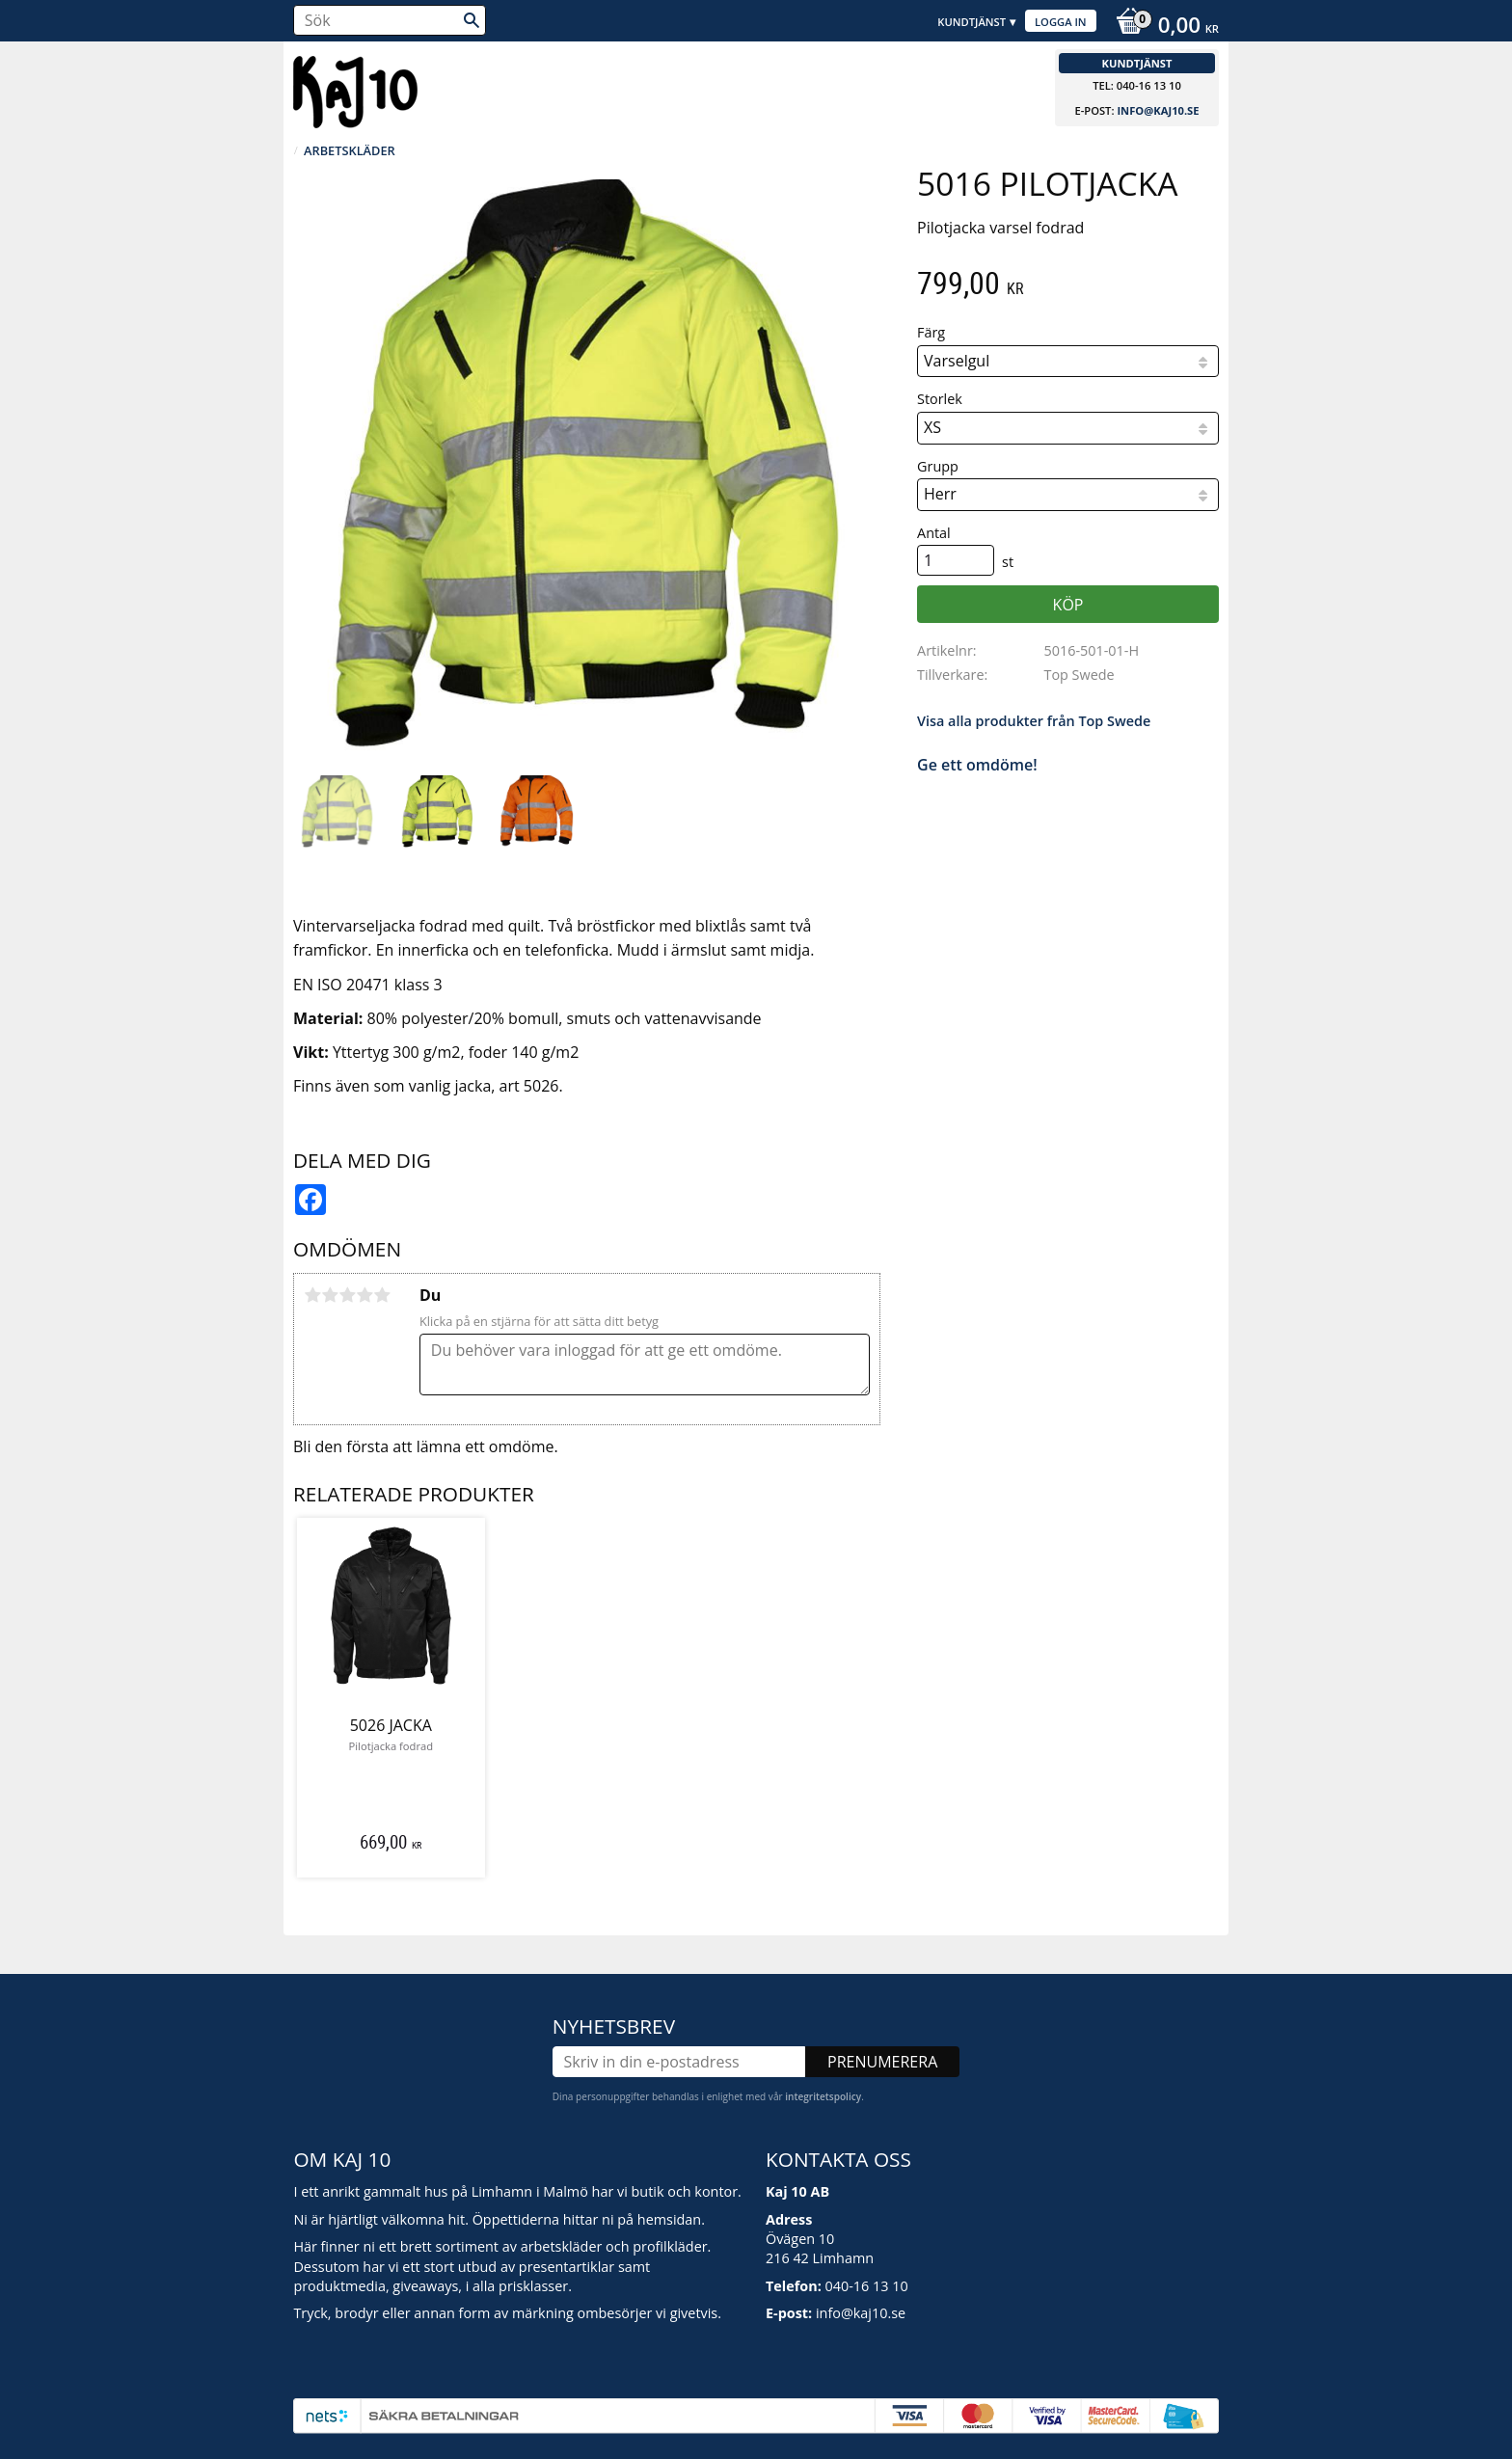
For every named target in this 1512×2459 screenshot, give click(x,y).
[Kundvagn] (1162, 27)
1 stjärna (312, 1295)
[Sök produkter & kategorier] (389, 20)
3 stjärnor (347, 1295)
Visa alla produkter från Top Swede (1033, 721)
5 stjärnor (382, 1295)
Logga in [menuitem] (1061, 21)
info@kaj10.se (1158, 110)
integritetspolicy (823, 2096)
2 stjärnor (329, 1295)
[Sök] (471, 20)
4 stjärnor (364, 1295)
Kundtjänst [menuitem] (971, 21)
